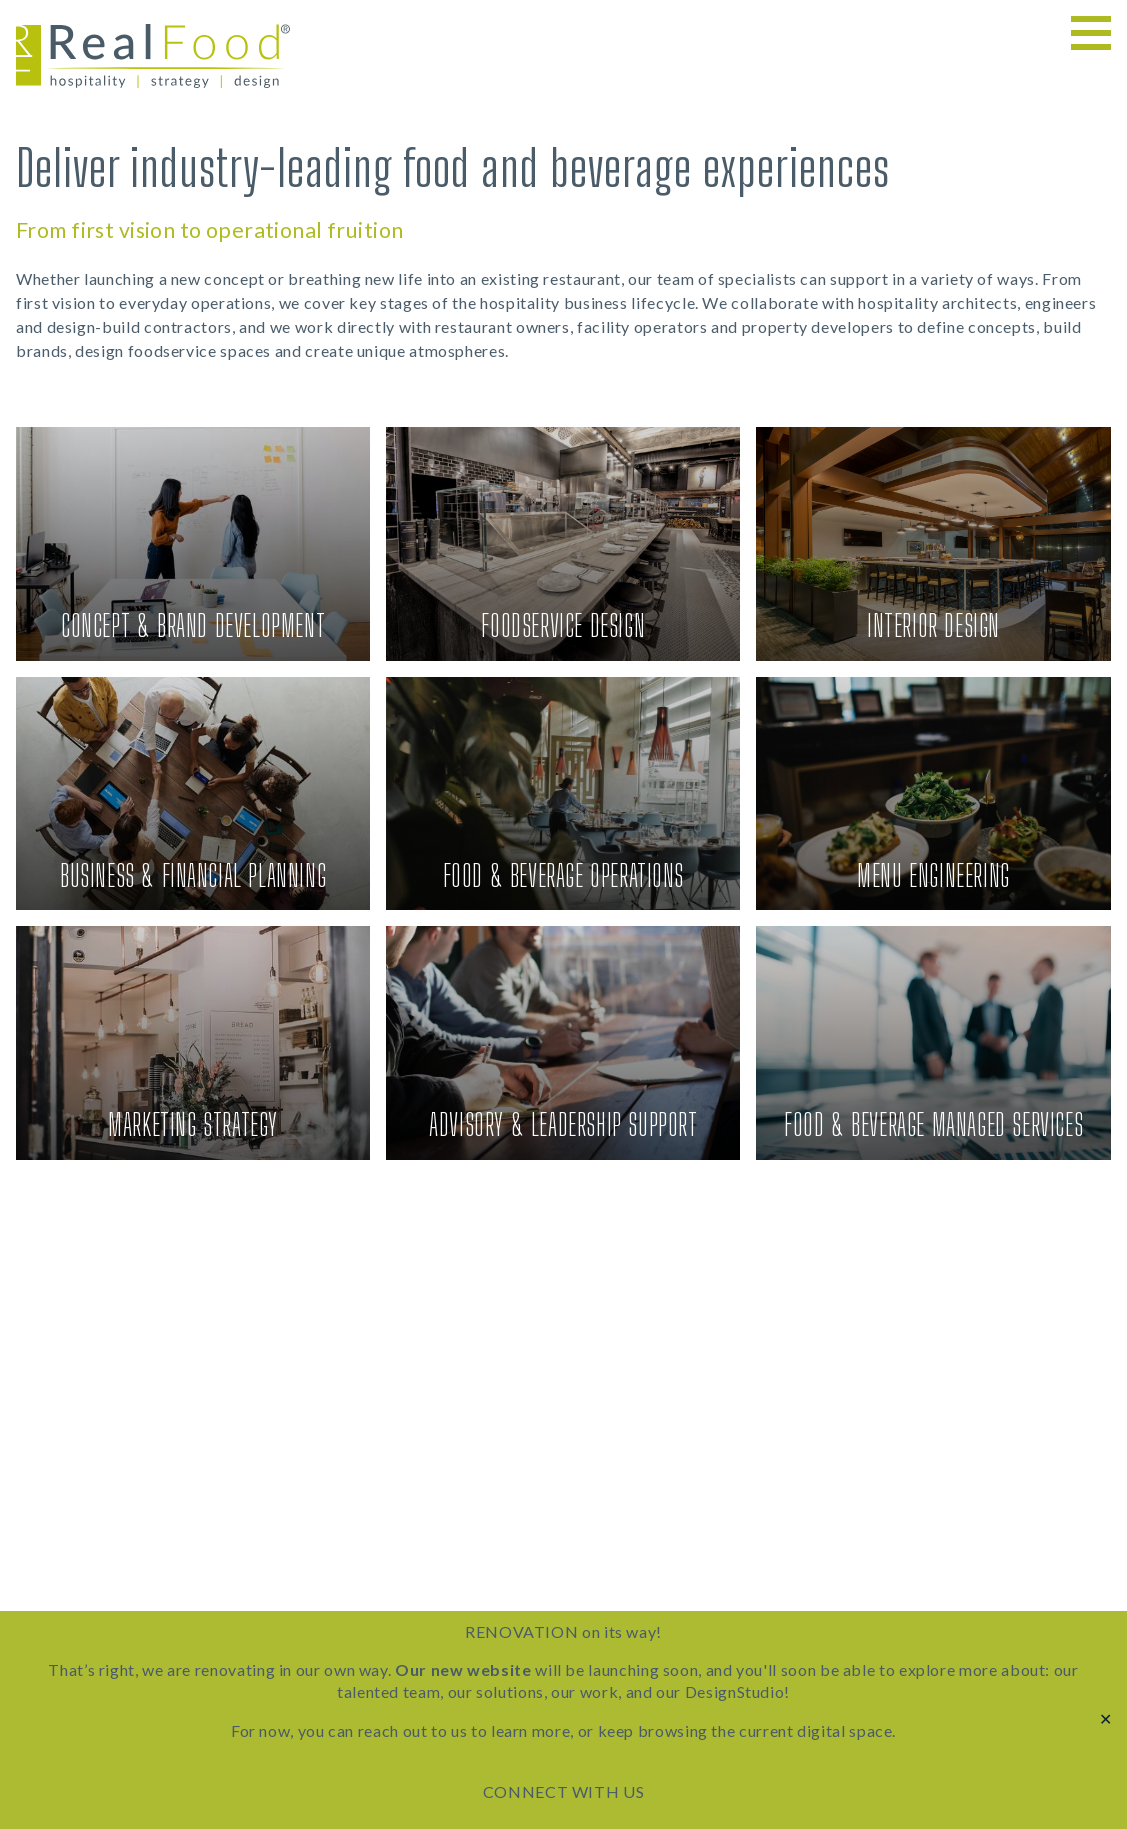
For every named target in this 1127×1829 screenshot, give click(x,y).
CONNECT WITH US (564, 1791)
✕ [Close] (1105, 1719)
